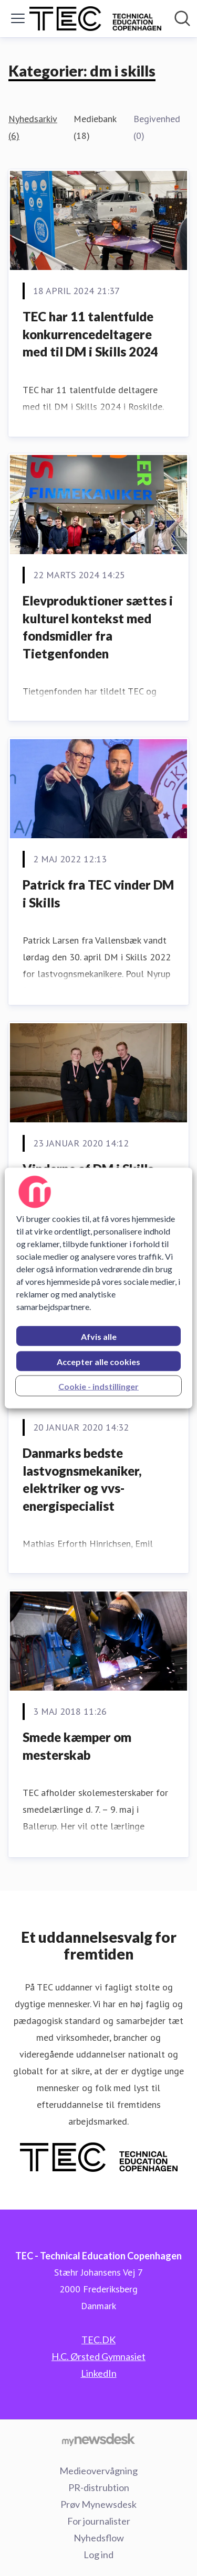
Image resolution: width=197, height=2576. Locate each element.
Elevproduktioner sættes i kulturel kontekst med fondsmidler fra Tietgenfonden (98, 627)
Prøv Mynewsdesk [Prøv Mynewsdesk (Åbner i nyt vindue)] (98, 2504)
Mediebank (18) (95, 127)
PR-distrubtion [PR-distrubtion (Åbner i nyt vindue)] (98, 2487)
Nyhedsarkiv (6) (32, 127)
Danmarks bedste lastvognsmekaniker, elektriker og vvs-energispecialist (82, 1479)
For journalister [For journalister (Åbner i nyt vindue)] (98, 2521)
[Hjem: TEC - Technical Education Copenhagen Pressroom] (95, 18)
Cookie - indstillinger (98, 1386)
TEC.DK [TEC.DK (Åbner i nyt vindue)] (98, 2339)
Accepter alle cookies (98, 1362)
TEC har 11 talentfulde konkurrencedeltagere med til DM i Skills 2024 (90, 334)
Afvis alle (99, 1336)
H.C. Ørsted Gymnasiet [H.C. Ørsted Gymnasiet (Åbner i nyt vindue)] (98, 2356)
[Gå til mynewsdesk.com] (98, 2439)
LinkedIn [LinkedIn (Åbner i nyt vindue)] (99, 2373)
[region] (98, 1288)
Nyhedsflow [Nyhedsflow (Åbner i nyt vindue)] (99, 2537)
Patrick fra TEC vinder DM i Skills (98, 893)
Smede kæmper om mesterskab (77, 1745)
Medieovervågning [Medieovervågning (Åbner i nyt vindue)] (98, 2470)
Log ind (98, 2554)
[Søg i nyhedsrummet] (182, 18)
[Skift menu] (17, 18)
